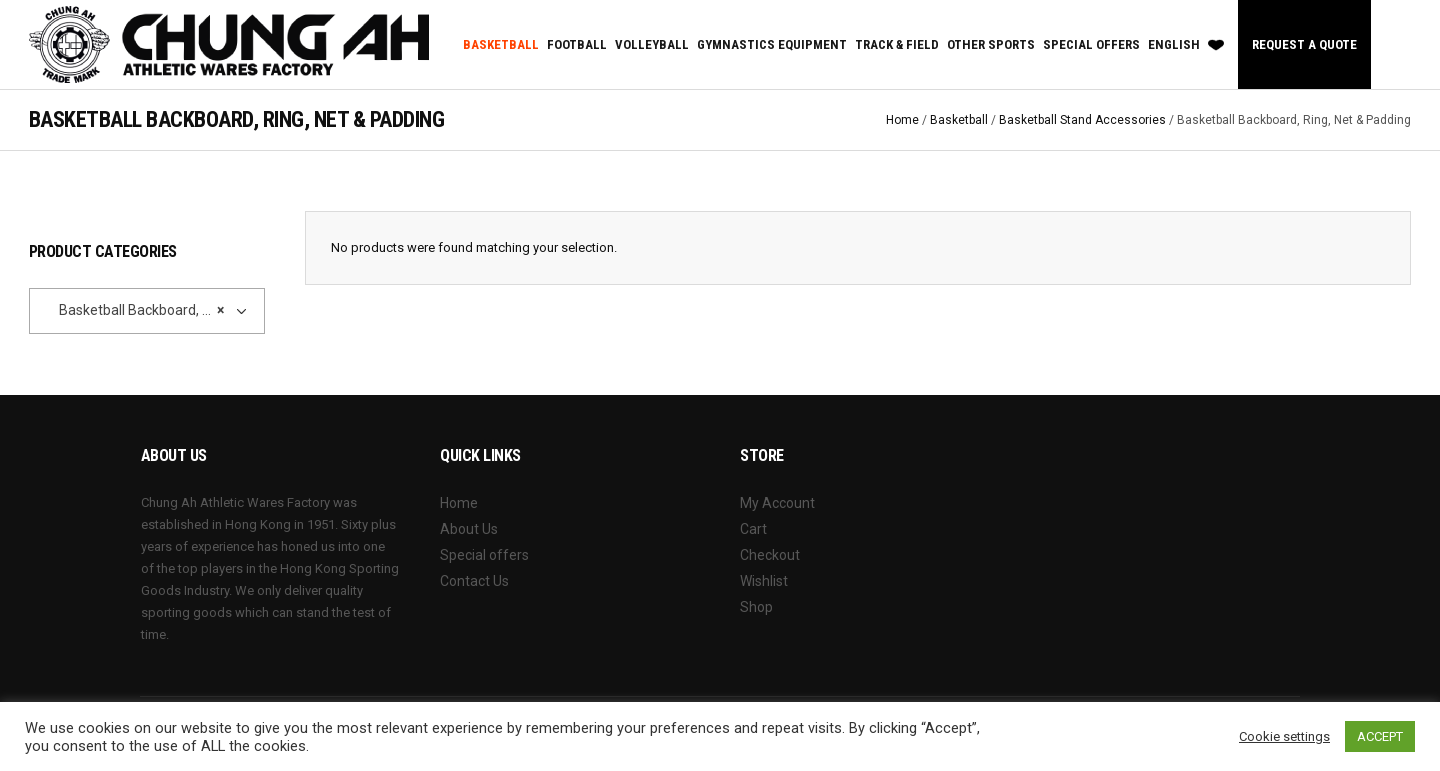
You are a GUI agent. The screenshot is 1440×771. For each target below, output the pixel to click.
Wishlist (764, 581)
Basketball (959, 120)
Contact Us (474, 581)
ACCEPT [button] (1380, 736)
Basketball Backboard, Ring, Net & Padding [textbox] (132, 310)
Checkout (770, 555)
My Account (777, 503)
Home (902, 120)
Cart (753, 529)
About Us (469, 529)
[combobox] (147, 311)
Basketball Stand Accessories (1082, 120)
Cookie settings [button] (1284, 736)
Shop (756, 607)
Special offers (484, 555)
